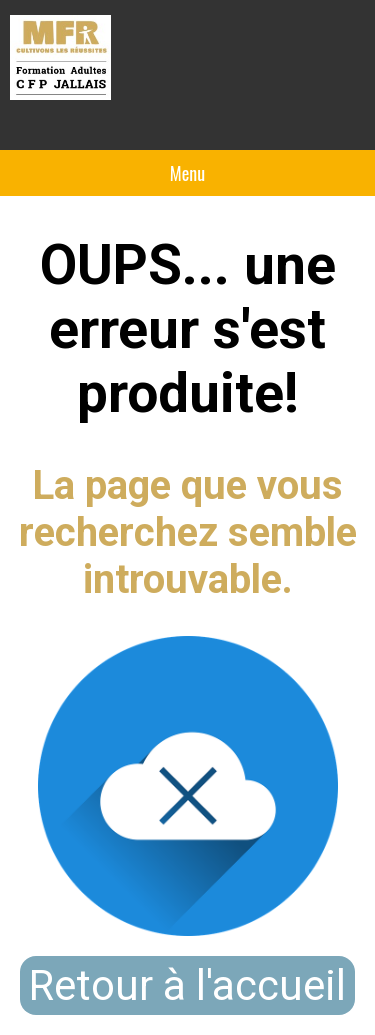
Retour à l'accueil (187, 985)
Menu (187, 173)
